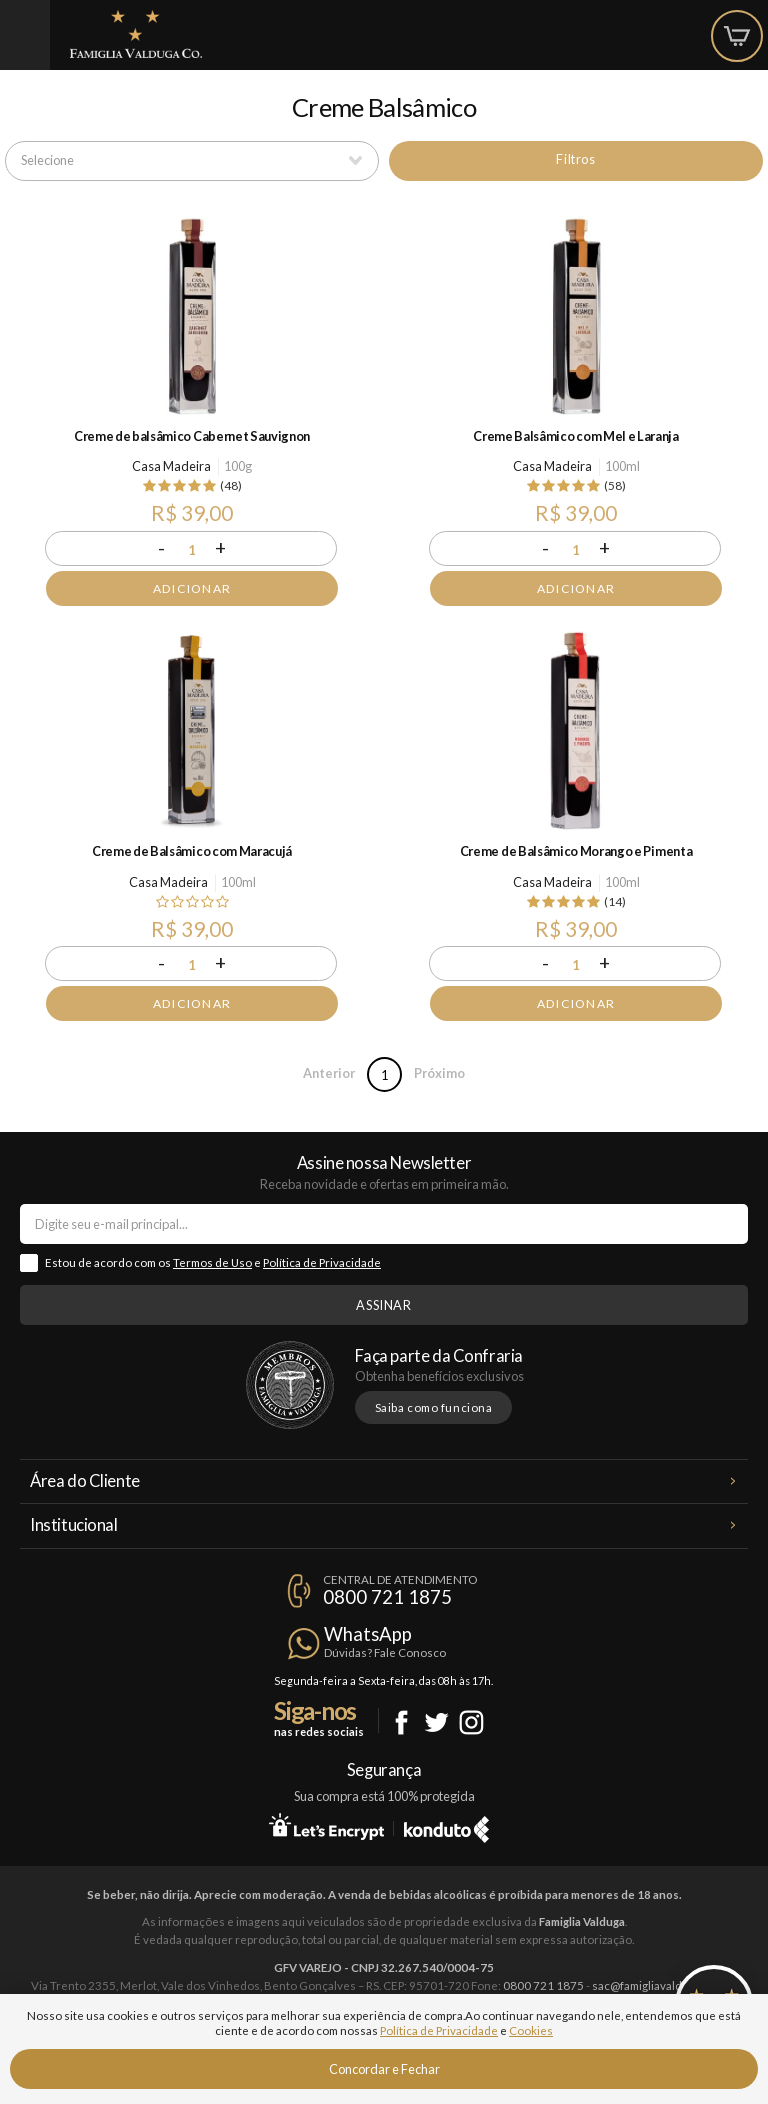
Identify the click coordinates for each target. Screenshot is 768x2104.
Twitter (436, 1722)
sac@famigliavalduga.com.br (665, 1985)
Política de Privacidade (322, 1262)
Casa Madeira (171, 466)
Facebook (401, 1722)
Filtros (575, 159)
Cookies (531, 2030)
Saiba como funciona (434, 1407)
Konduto (446, 1826)
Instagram (471, 1722)
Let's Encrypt (326, 1826)
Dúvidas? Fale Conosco (385, 1652)
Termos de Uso (212, 1262)
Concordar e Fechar (384, 2069)
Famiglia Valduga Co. (136, 34)
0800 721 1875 (387, 1597)
